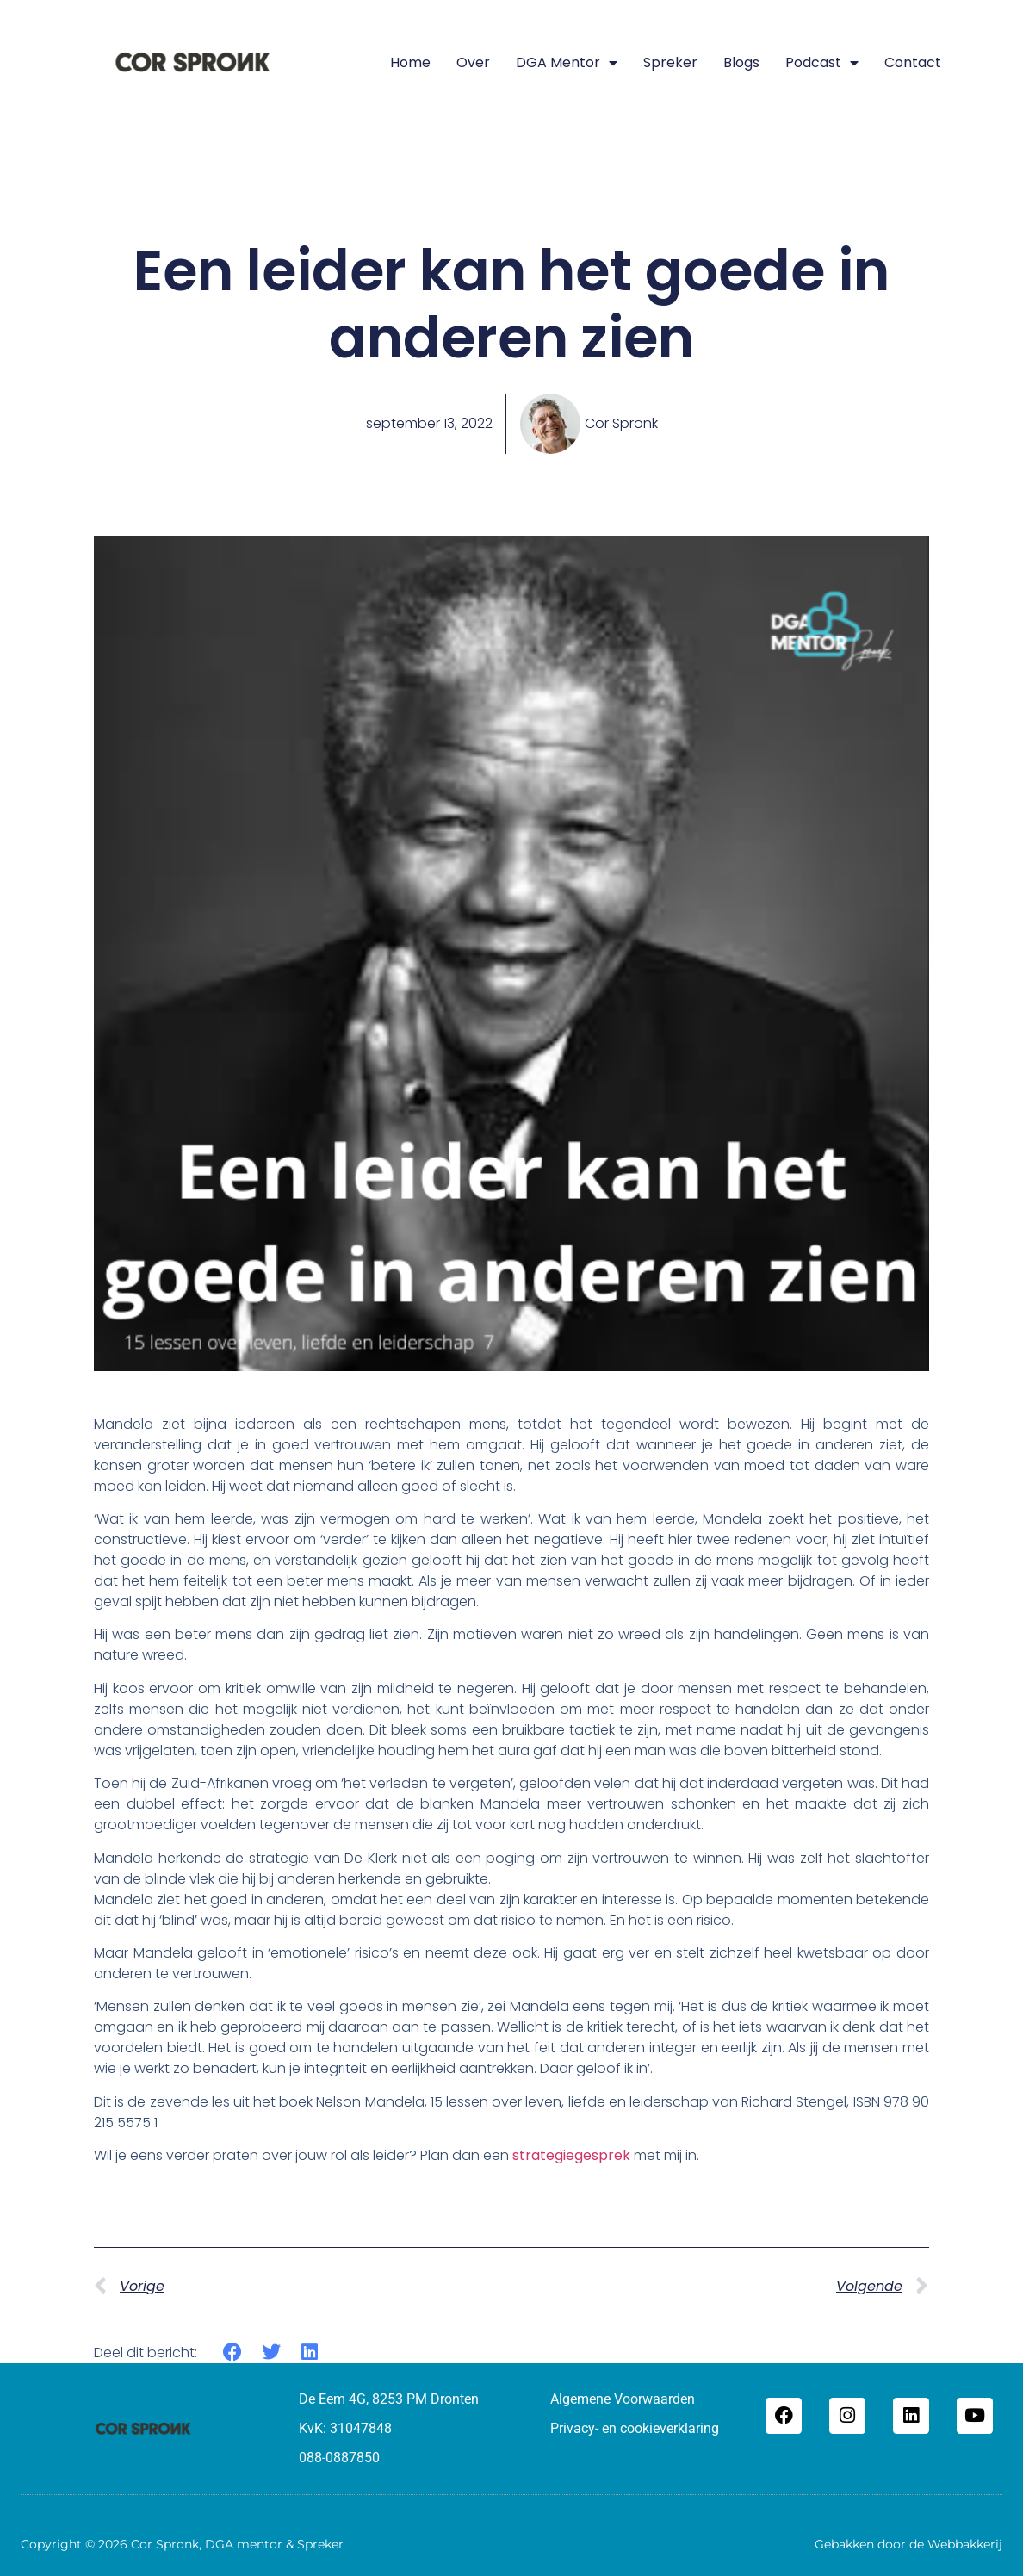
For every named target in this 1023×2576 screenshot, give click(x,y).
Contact (912, 62)
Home (410, 62)
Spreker (670, 62)
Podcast (822, 63)
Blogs (741, 62)
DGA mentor (566, 63)
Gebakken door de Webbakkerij (908, 2544)
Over (473, 62)
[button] (233, 2352)
